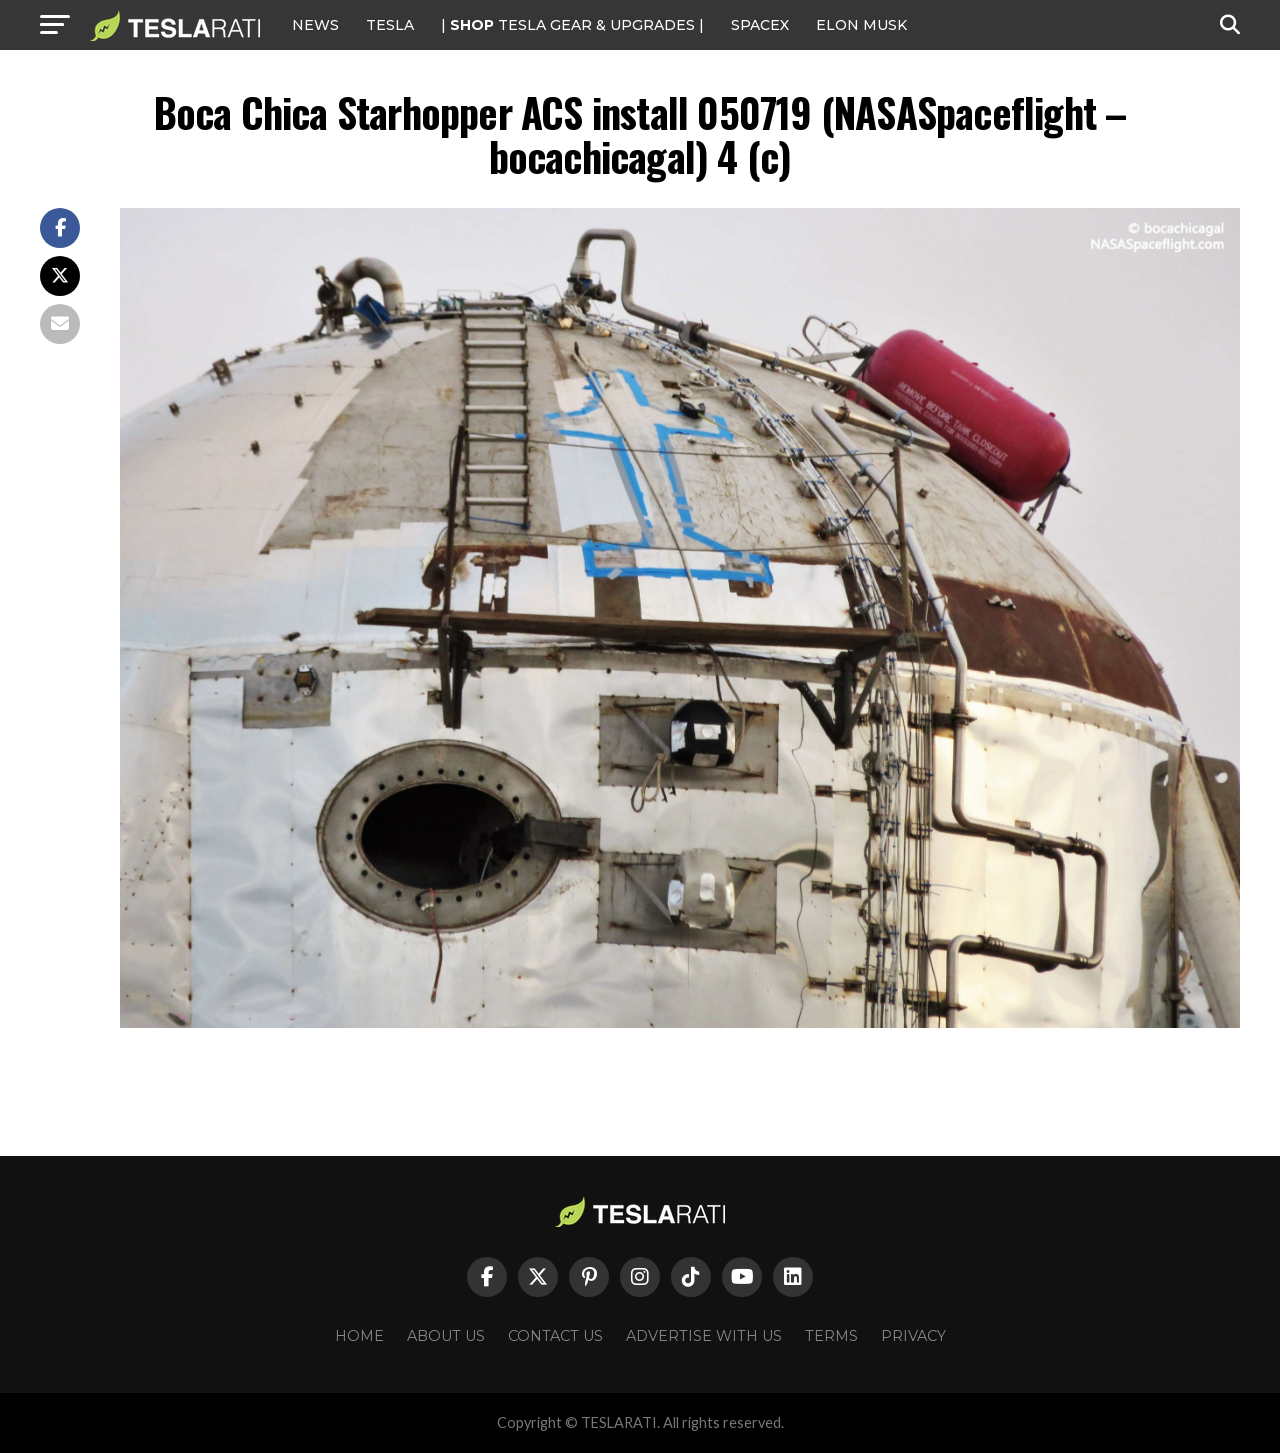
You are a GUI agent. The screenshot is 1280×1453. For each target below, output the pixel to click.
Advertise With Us (704, 1336)
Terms (831, 1336)
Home (359, 1336)
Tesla (390, 25)
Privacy (913, 1336)
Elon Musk (861, 25)
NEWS (315, 25)
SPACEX (760, 25)
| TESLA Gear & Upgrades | (572, 25)
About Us (446, 1336)
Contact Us (555, 1336)
